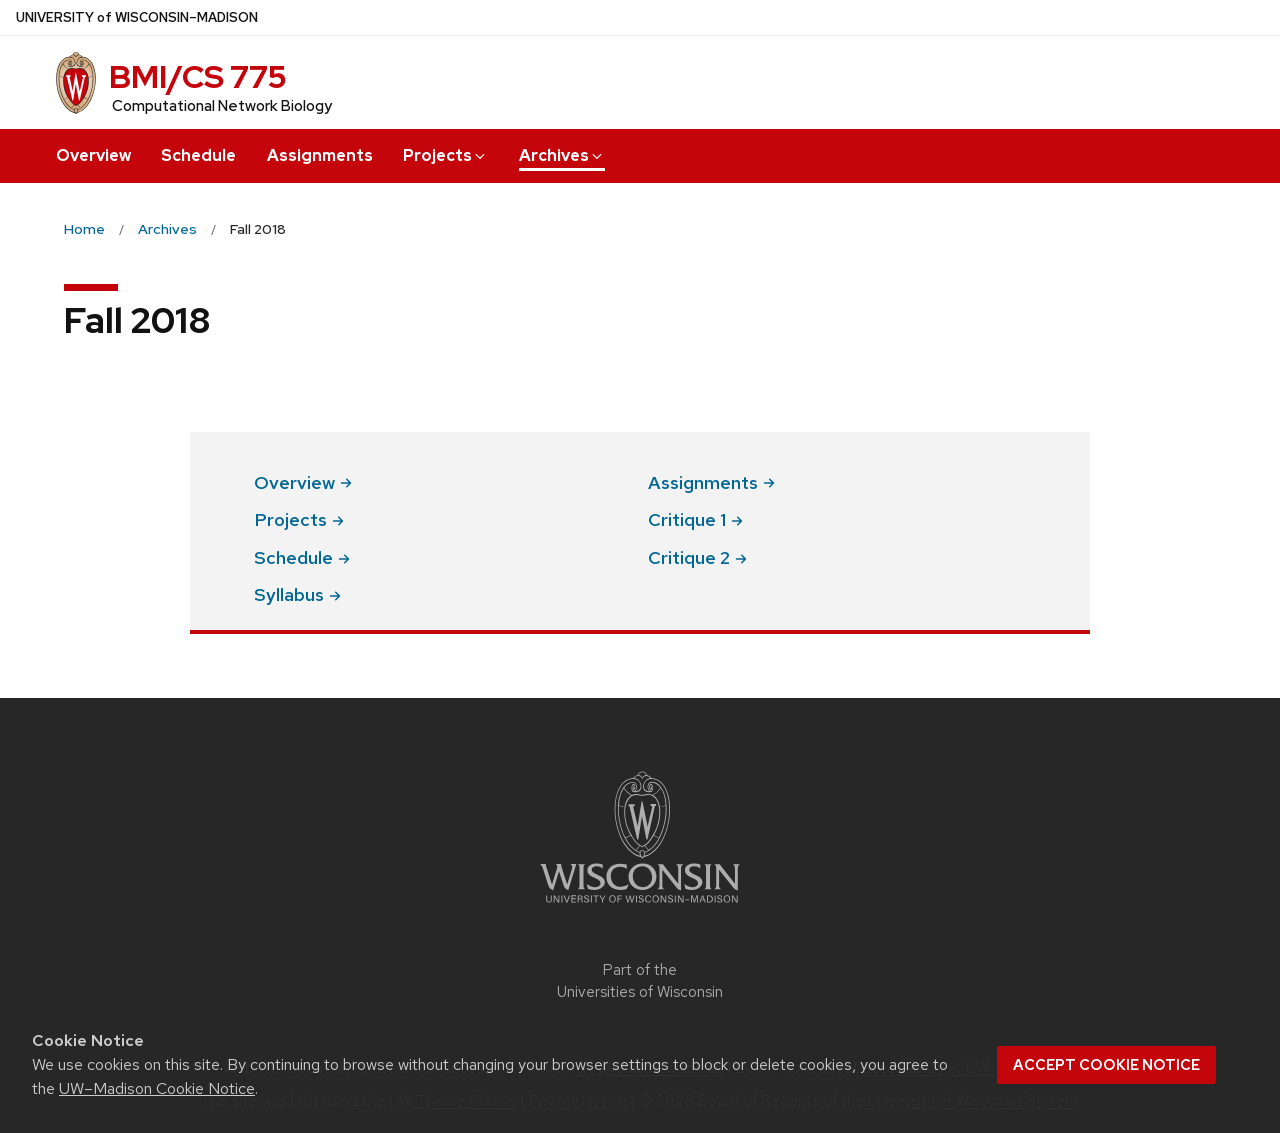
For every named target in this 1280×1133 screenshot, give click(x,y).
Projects (445, 155)
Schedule (198, 155)
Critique (695, 519)
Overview (93, 155)
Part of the (640, 981)
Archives (562, 155)
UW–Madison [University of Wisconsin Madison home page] (137, 17)
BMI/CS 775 (198, 76)
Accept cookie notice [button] (1106, 1065)
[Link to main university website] (640, 906)
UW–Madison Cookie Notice (157, 1088)
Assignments (320, 155)
